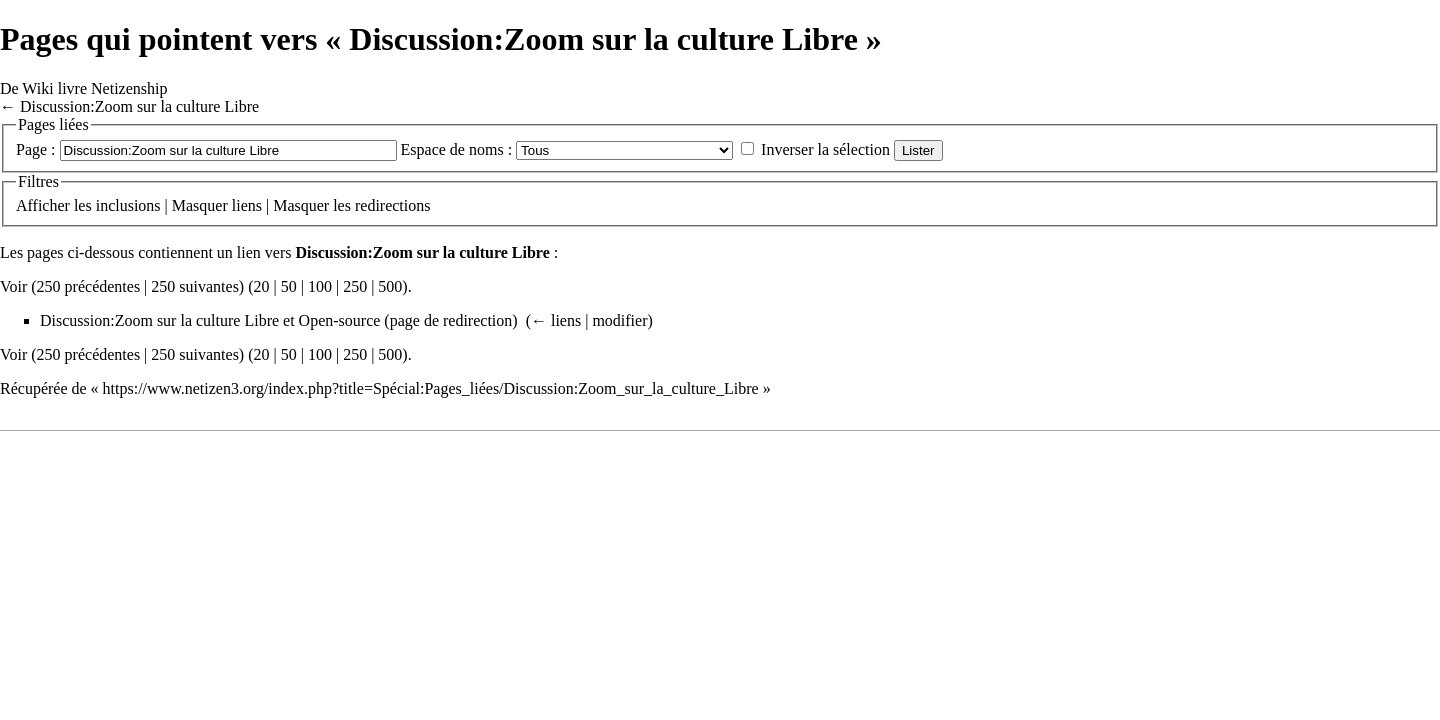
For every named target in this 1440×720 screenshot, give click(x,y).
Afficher (43, 205)
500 (390, 286)
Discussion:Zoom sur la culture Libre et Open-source (210, 320)
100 (320, 286)
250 (355, 286)
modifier (619, 320)
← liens (556, 320)
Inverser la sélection (825, 149)
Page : (36, 149)
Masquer (200, 205)
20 (262, 286)
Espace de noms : (457, 149)
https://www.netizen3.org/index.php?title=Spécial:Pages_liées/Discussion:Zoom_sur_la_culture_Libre (431, 388)
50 (289, 286)
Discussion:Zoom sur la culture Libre (139, 106)
